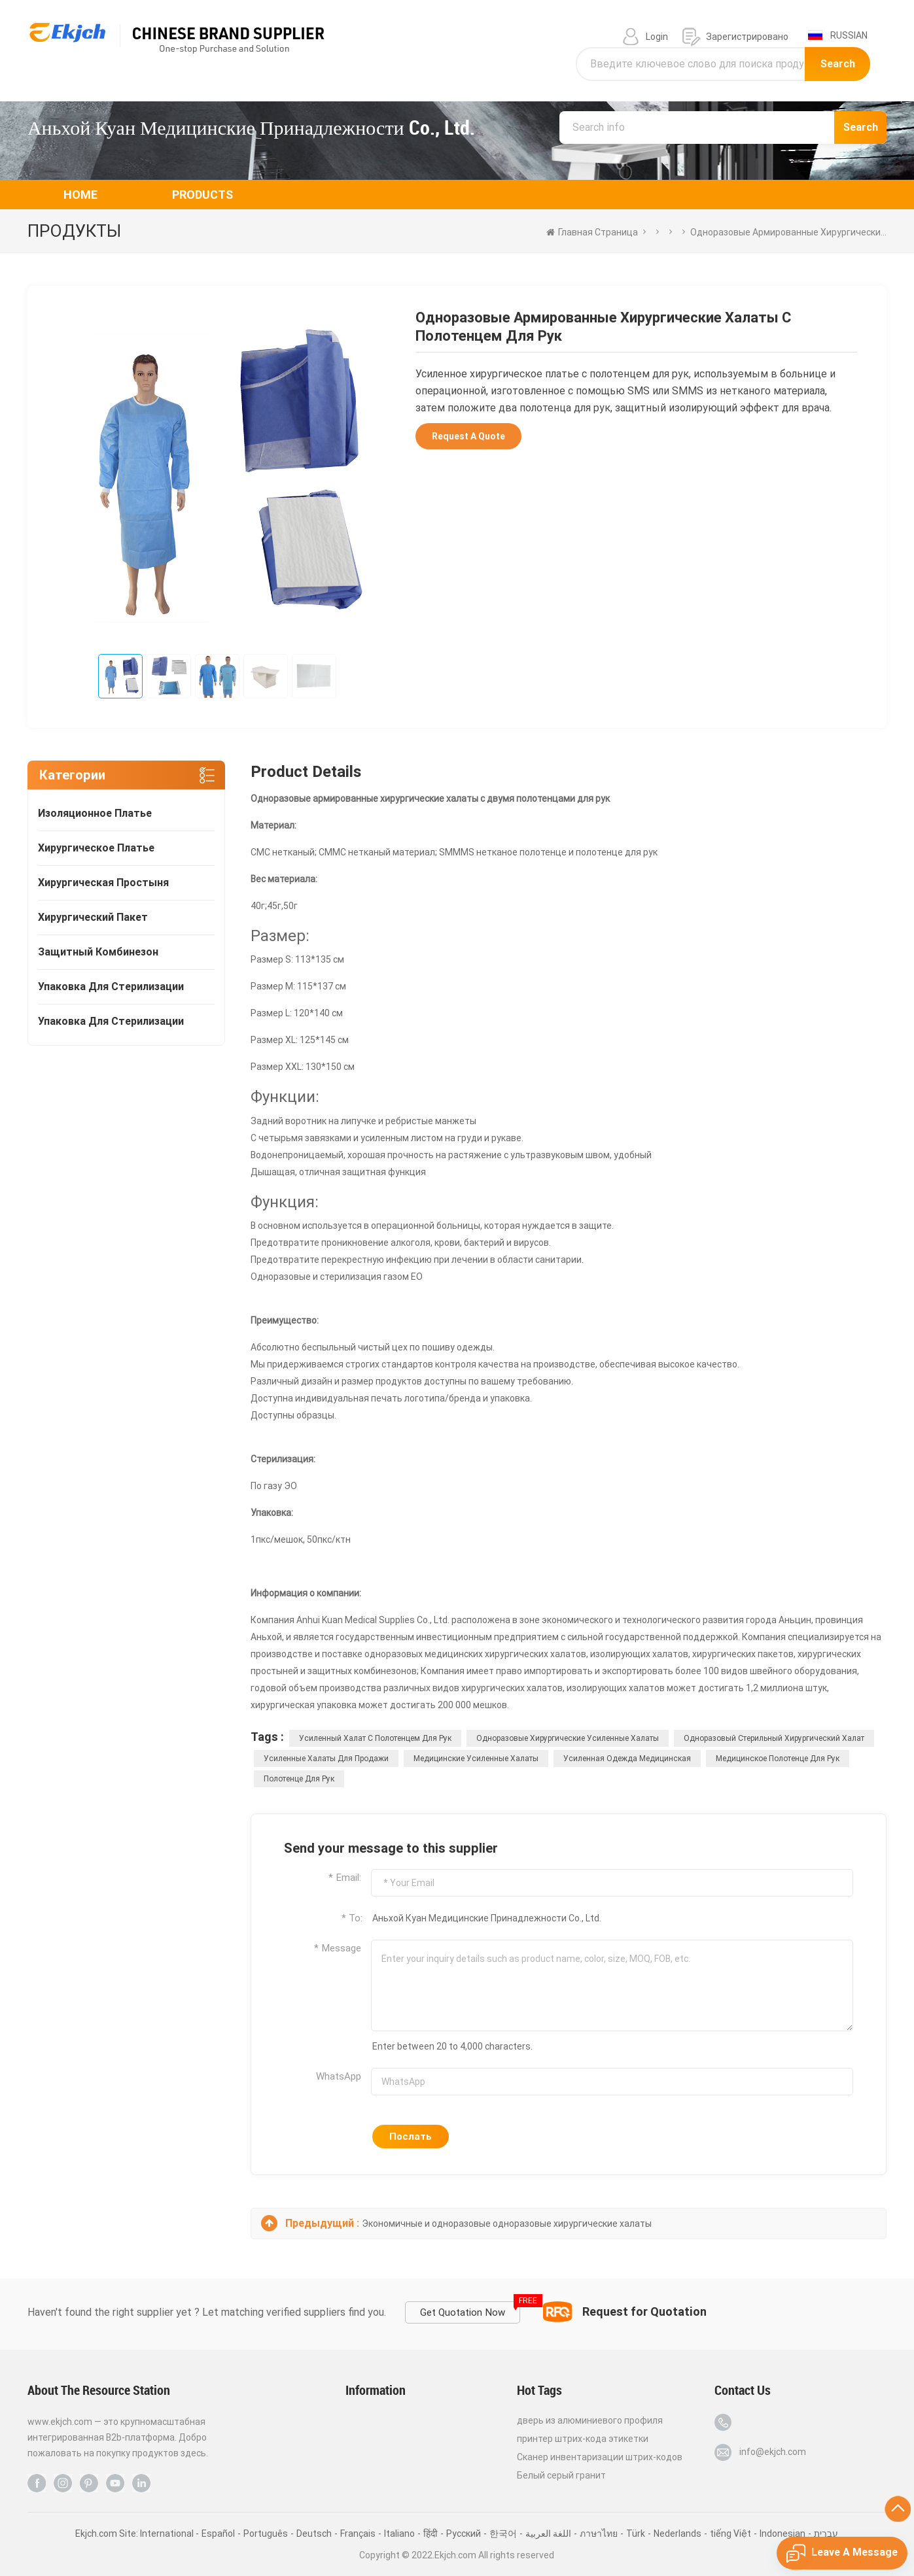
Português (265, 2533)
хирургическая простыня (103, 882)
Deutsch (314, 2533)
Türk (635, 2533)
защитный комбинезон (98, 952)
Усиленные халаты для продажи (326, 1758)
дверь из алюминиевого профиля (590, 2420)
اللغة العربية (548, 2533)
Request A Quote (468, 436)
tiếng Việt (730, 2533)
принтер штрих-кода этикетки (582, 2438)
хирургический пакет (93, 917)
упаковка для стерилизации (111, 986)
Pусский (463, 2533)
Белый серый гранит (561, 2475)
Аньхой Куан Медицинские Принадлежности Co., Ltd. (251, 127)
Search (837, 64)
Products (202, 194)
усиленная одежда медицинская (627, 1758)
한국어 (503, 2533)
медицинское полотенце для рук (777, 1758)
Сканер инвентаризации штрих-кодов (599, 2457)
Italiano (399, 2533)
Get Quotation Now (470, 2309)
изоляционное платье (95, 813)
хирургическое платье (96, 848)
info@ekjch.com (772, 2452)
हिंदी (430, 2533)
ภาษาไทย (599, 2533)
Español (218, 2533)
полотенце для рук (299, 1778)
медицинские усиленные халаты (475, 1758)
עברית (826, 2533)
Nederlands (677, 2533)
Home (80, 194)
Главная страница (592, 232)
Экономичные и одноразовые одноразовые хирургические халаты (507, 2223)
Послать (410, 2136)
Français (358, 2533)
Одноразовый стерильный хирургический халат (774, 1738)
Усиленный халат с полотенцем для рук (375, 1738)
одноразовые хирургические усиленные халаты (567, 1738)
